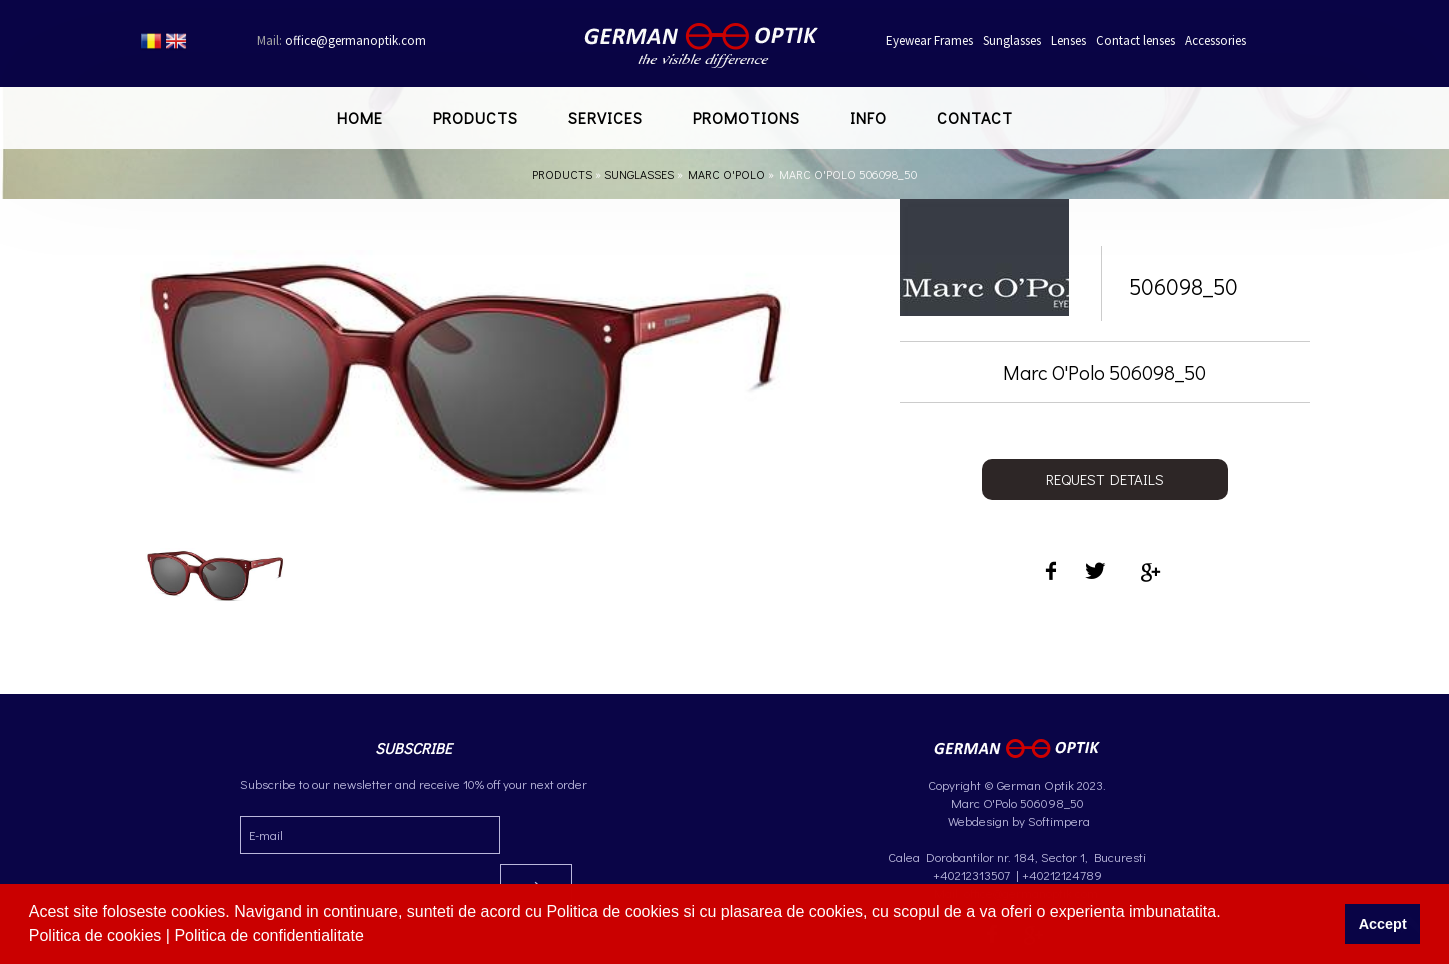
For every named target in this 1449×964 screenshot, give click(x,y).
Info (868, 117)
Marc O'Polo (726, 174)
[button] (371, 938)
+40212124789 (1062, 874)
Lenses (1068, 40)
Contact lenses (1135, 40)
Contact (975, 117)
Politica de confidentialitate (271, 935)
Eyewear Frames (929, 40)
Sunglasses (1012, 40)
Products (475, 117)
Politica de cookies (97, 935)
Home (360, 117)
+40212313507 (971, 874)
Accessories (1215, 40)
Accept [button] (1383, 924)
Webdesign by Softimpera (1017, 820)
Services (605, 117)
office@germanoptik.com (341, 40)
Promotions (746, 117)
